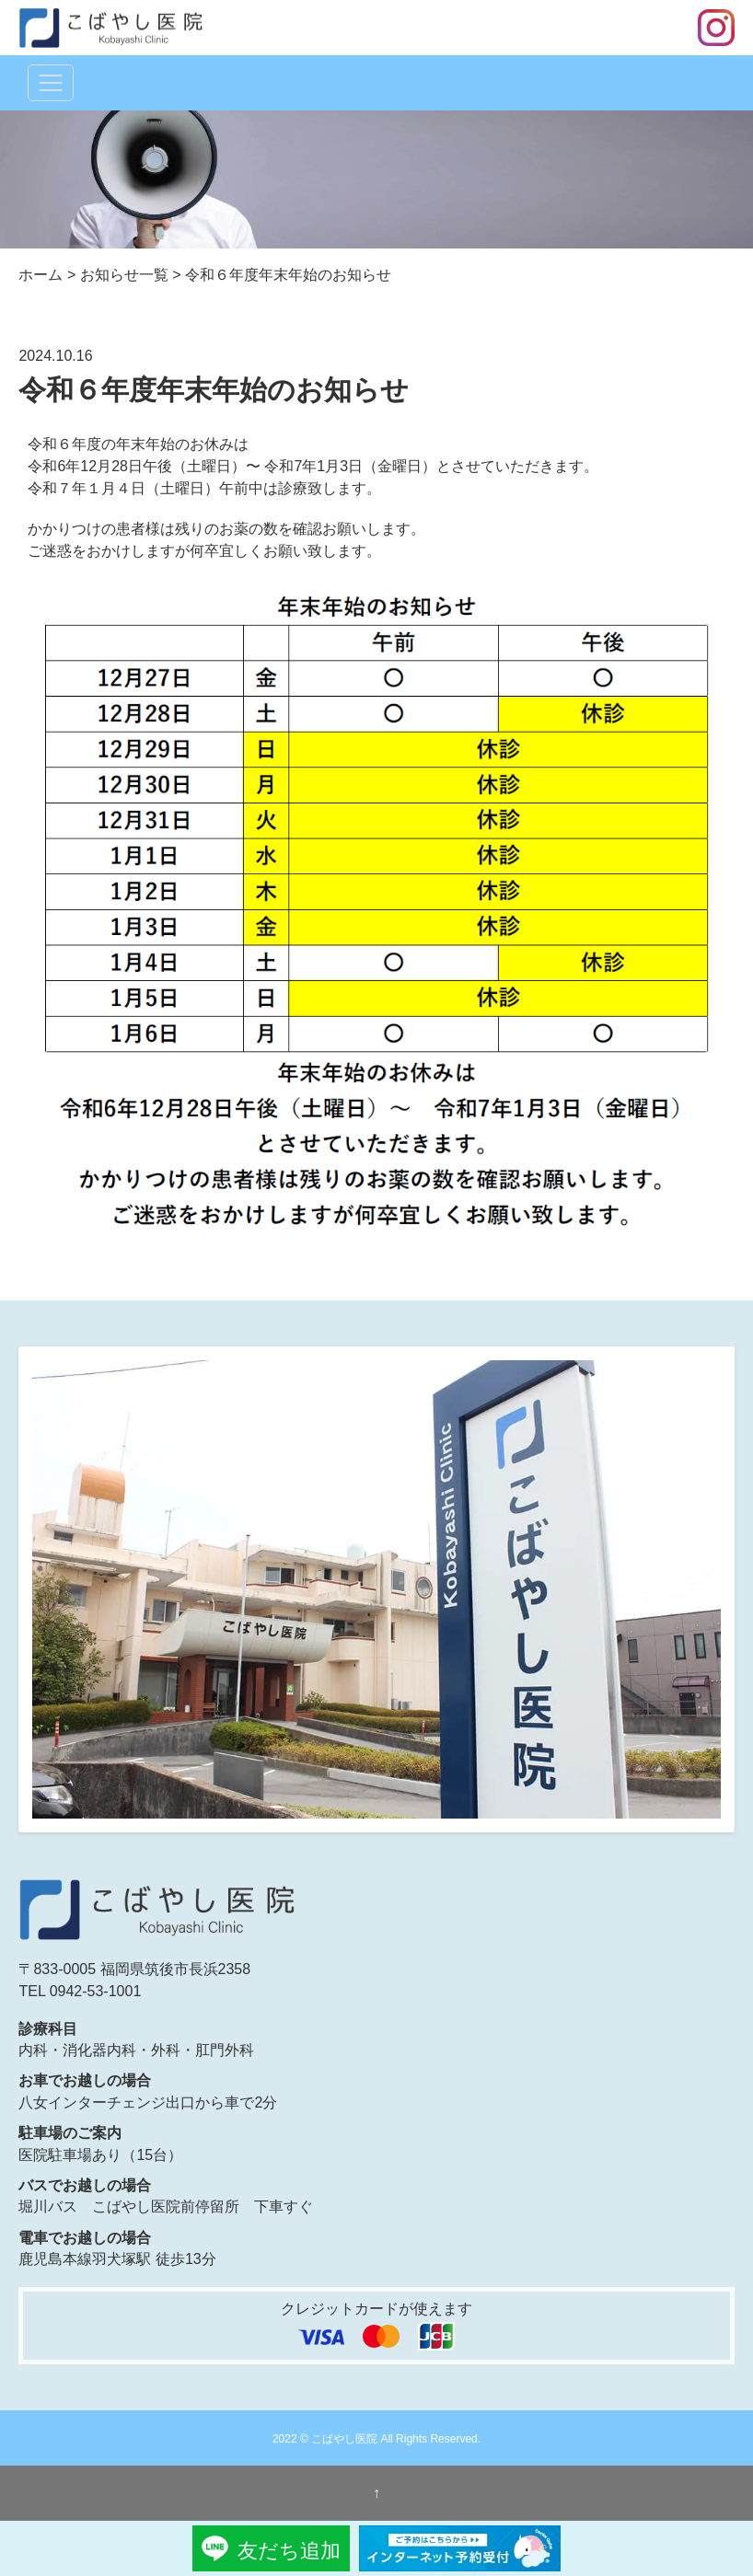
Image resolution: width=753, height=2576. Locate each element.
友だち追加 (289, 2550)
